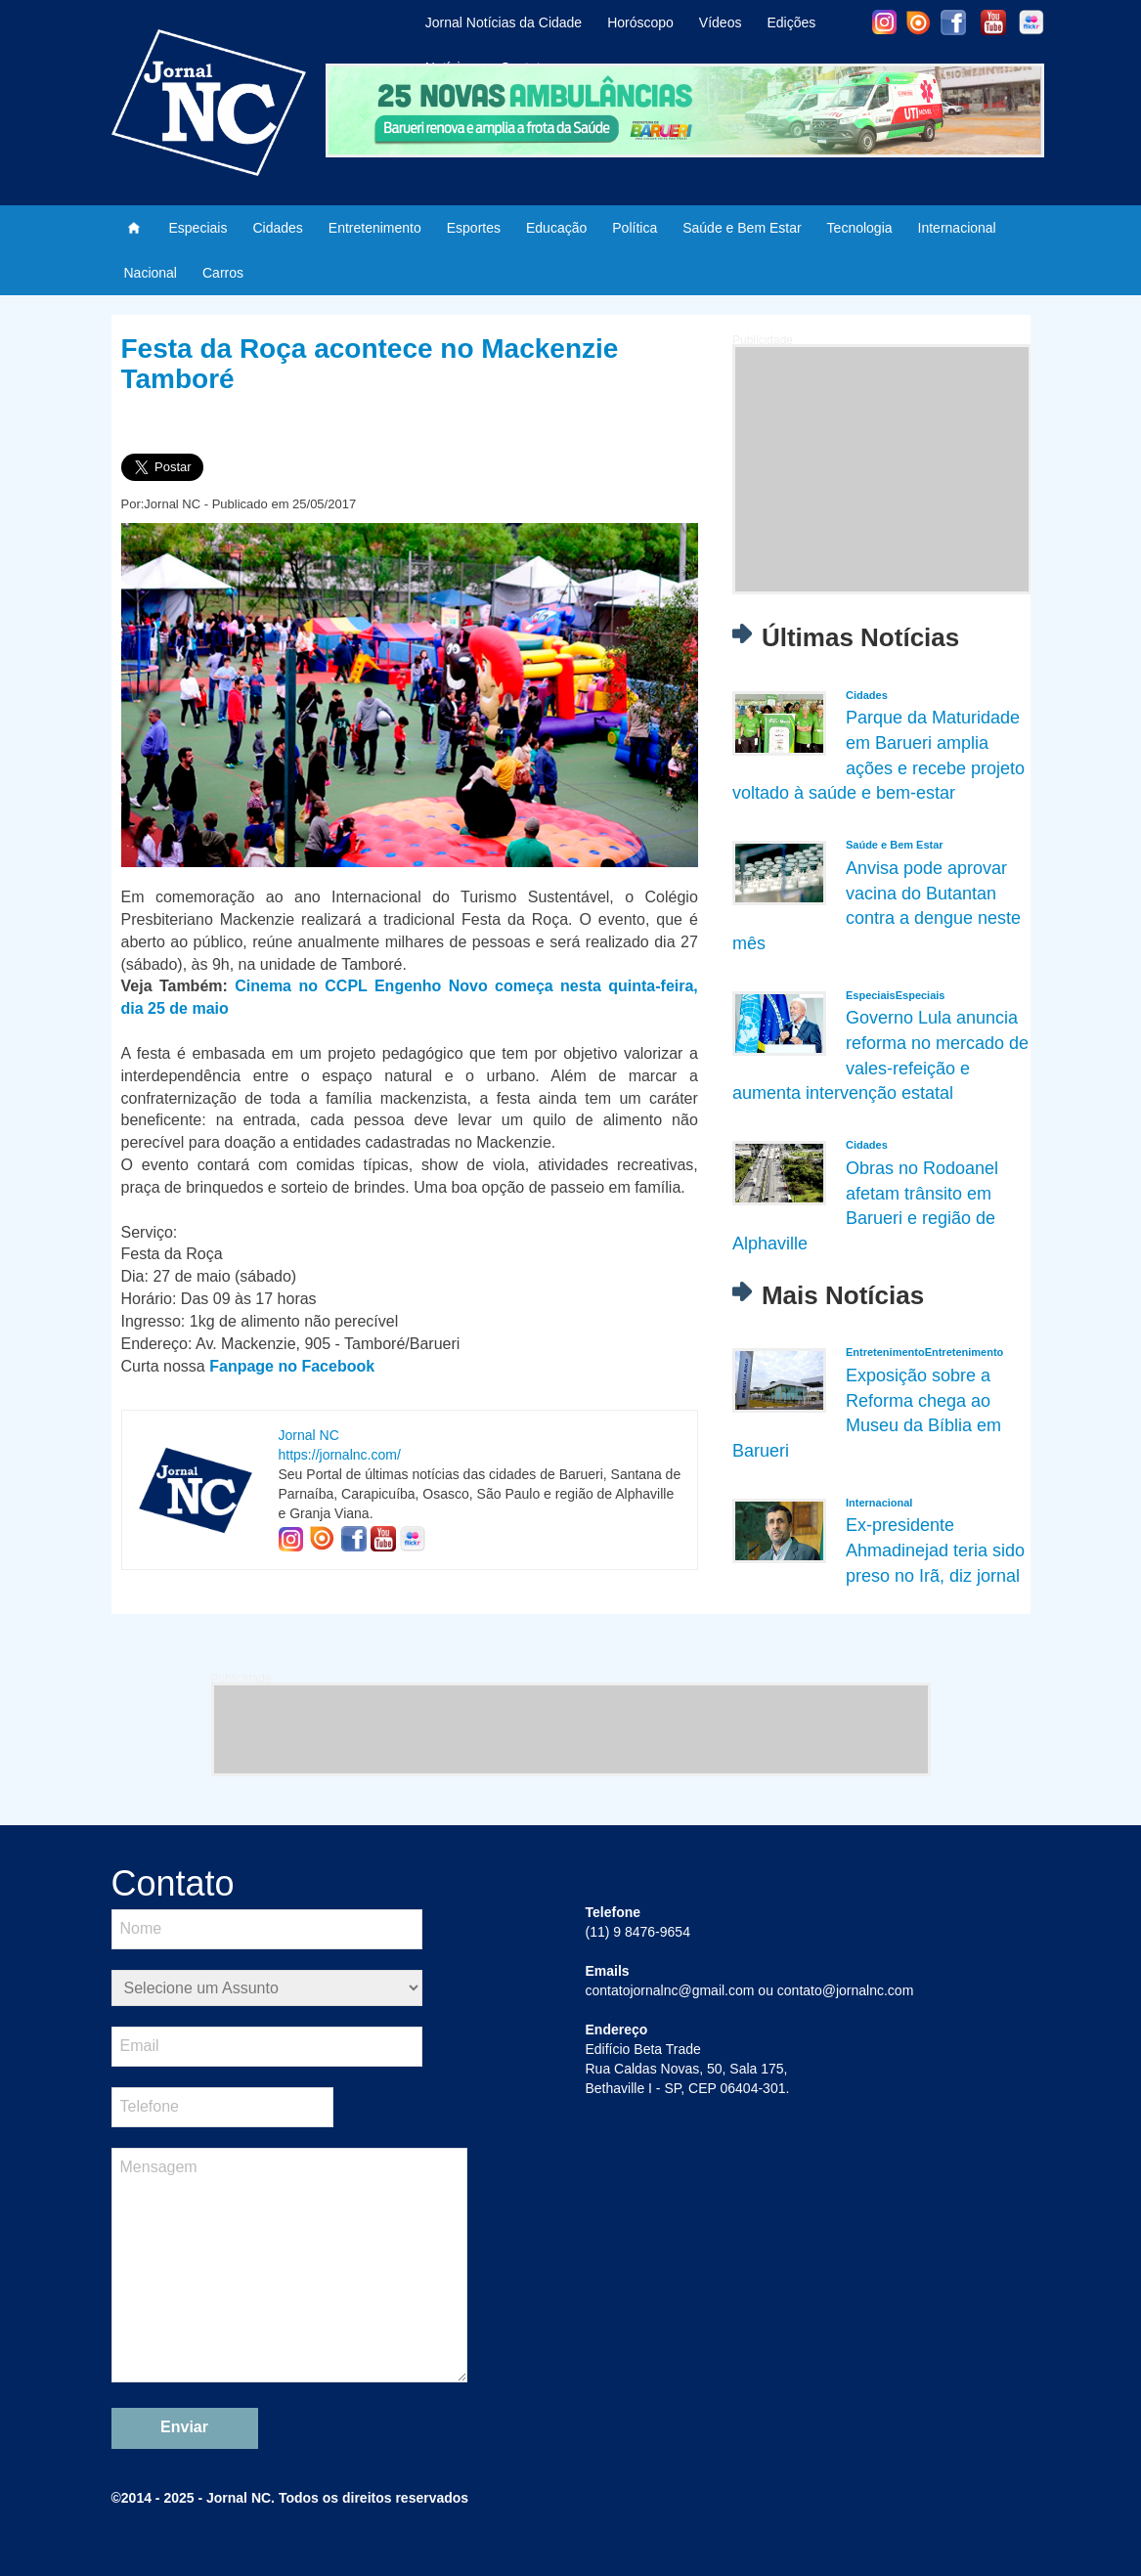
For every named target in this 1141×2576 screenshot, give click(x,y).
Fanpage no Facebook (291, 1366)
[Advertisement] (882, 469)
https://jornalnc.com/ (340, 1455)
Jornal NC (309, 1435)
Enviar (184, 2427)
